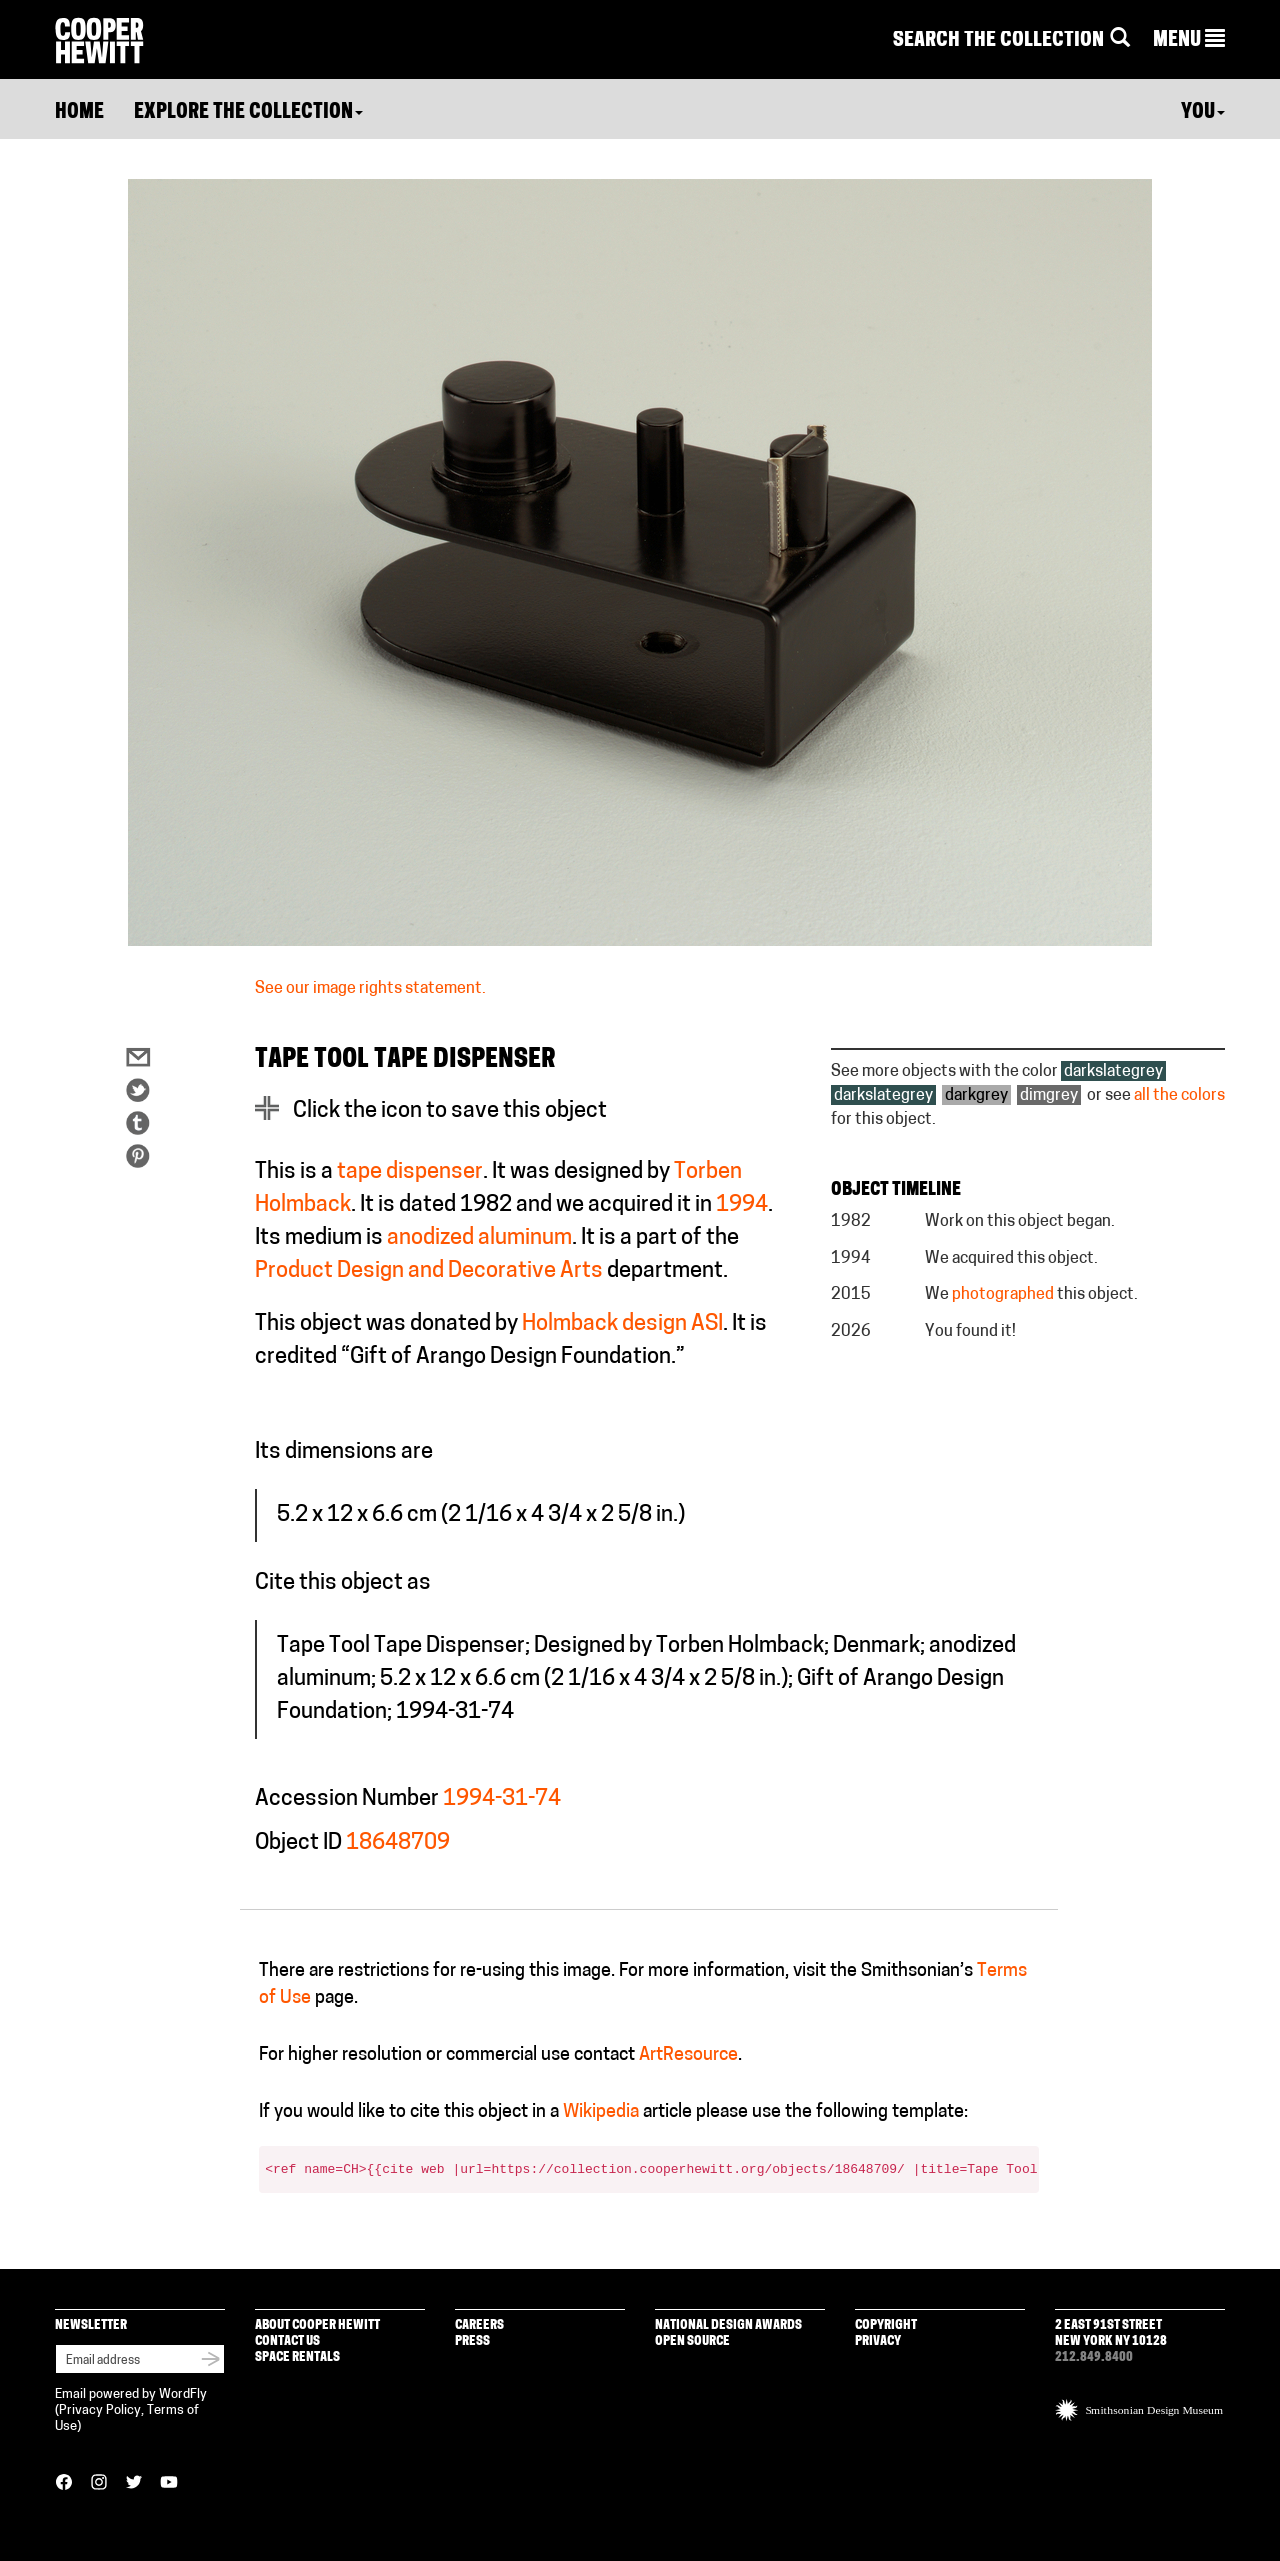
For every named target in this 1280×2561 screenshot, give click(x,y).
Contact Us (287, 2341)
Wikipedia (601, 2112)
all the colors (1179, 1096)
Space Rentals (297, 2357)
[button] (1189, 41)
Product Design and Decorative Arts (429, 1271)
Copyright (886, 2325)
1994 (742, 1205)
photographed (1003, 1295)
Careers (479, 2325)
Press (472, 2341)
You (1203, 113)
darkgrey (976, 1096)
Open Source (692, 2341)
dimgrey (1049, 1096)
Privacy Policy (100, 2410)
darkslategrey (1113, 1072)
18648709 (398, 1843)
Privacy (878, 2341)
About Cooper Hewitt (317, 2325)
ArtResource (688, 2055)
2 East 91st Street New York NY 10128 (1111, 2333)
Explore (248, 113)
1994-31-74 (502, 1799)
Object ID (298, 1843)
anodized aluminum (479, 1238)
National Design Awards (728, 2325)
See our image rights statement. (370, 989)
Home (79, 113)
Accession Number (347, 1799)
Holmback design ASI (622, 1324)
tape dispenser (410, 1172)
